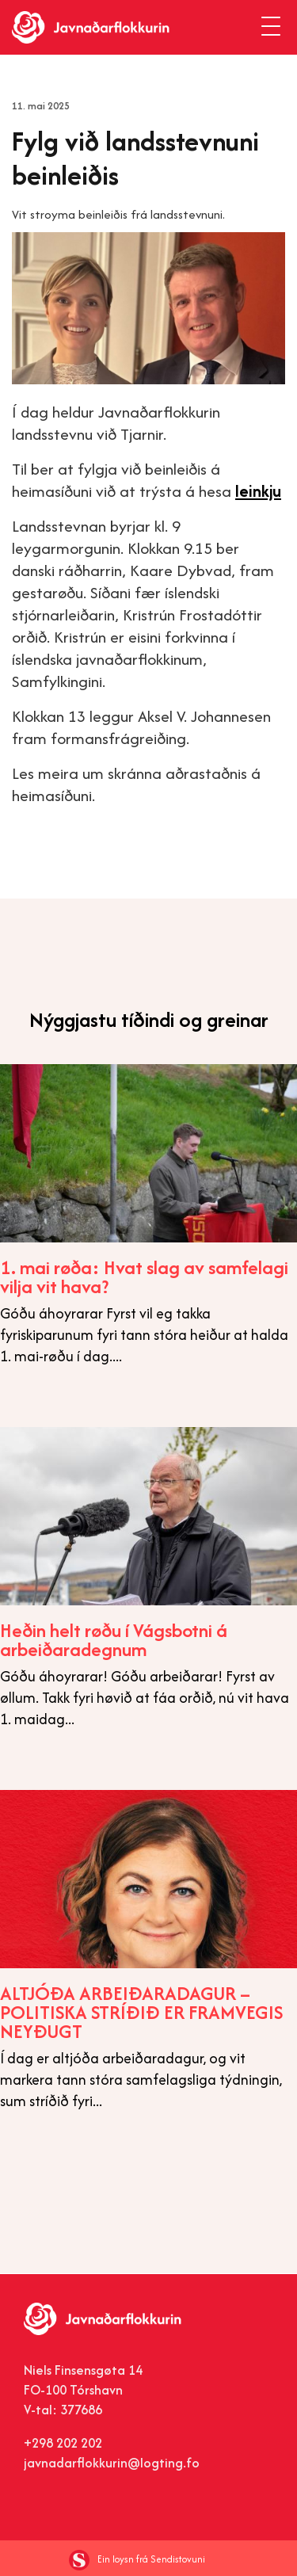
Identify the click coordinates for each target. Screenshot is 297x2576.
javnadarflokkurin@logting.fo (112, 2462)
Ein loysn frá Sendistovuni (137, 2559)
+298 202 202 (63, 2442)
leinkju (258, 490)
